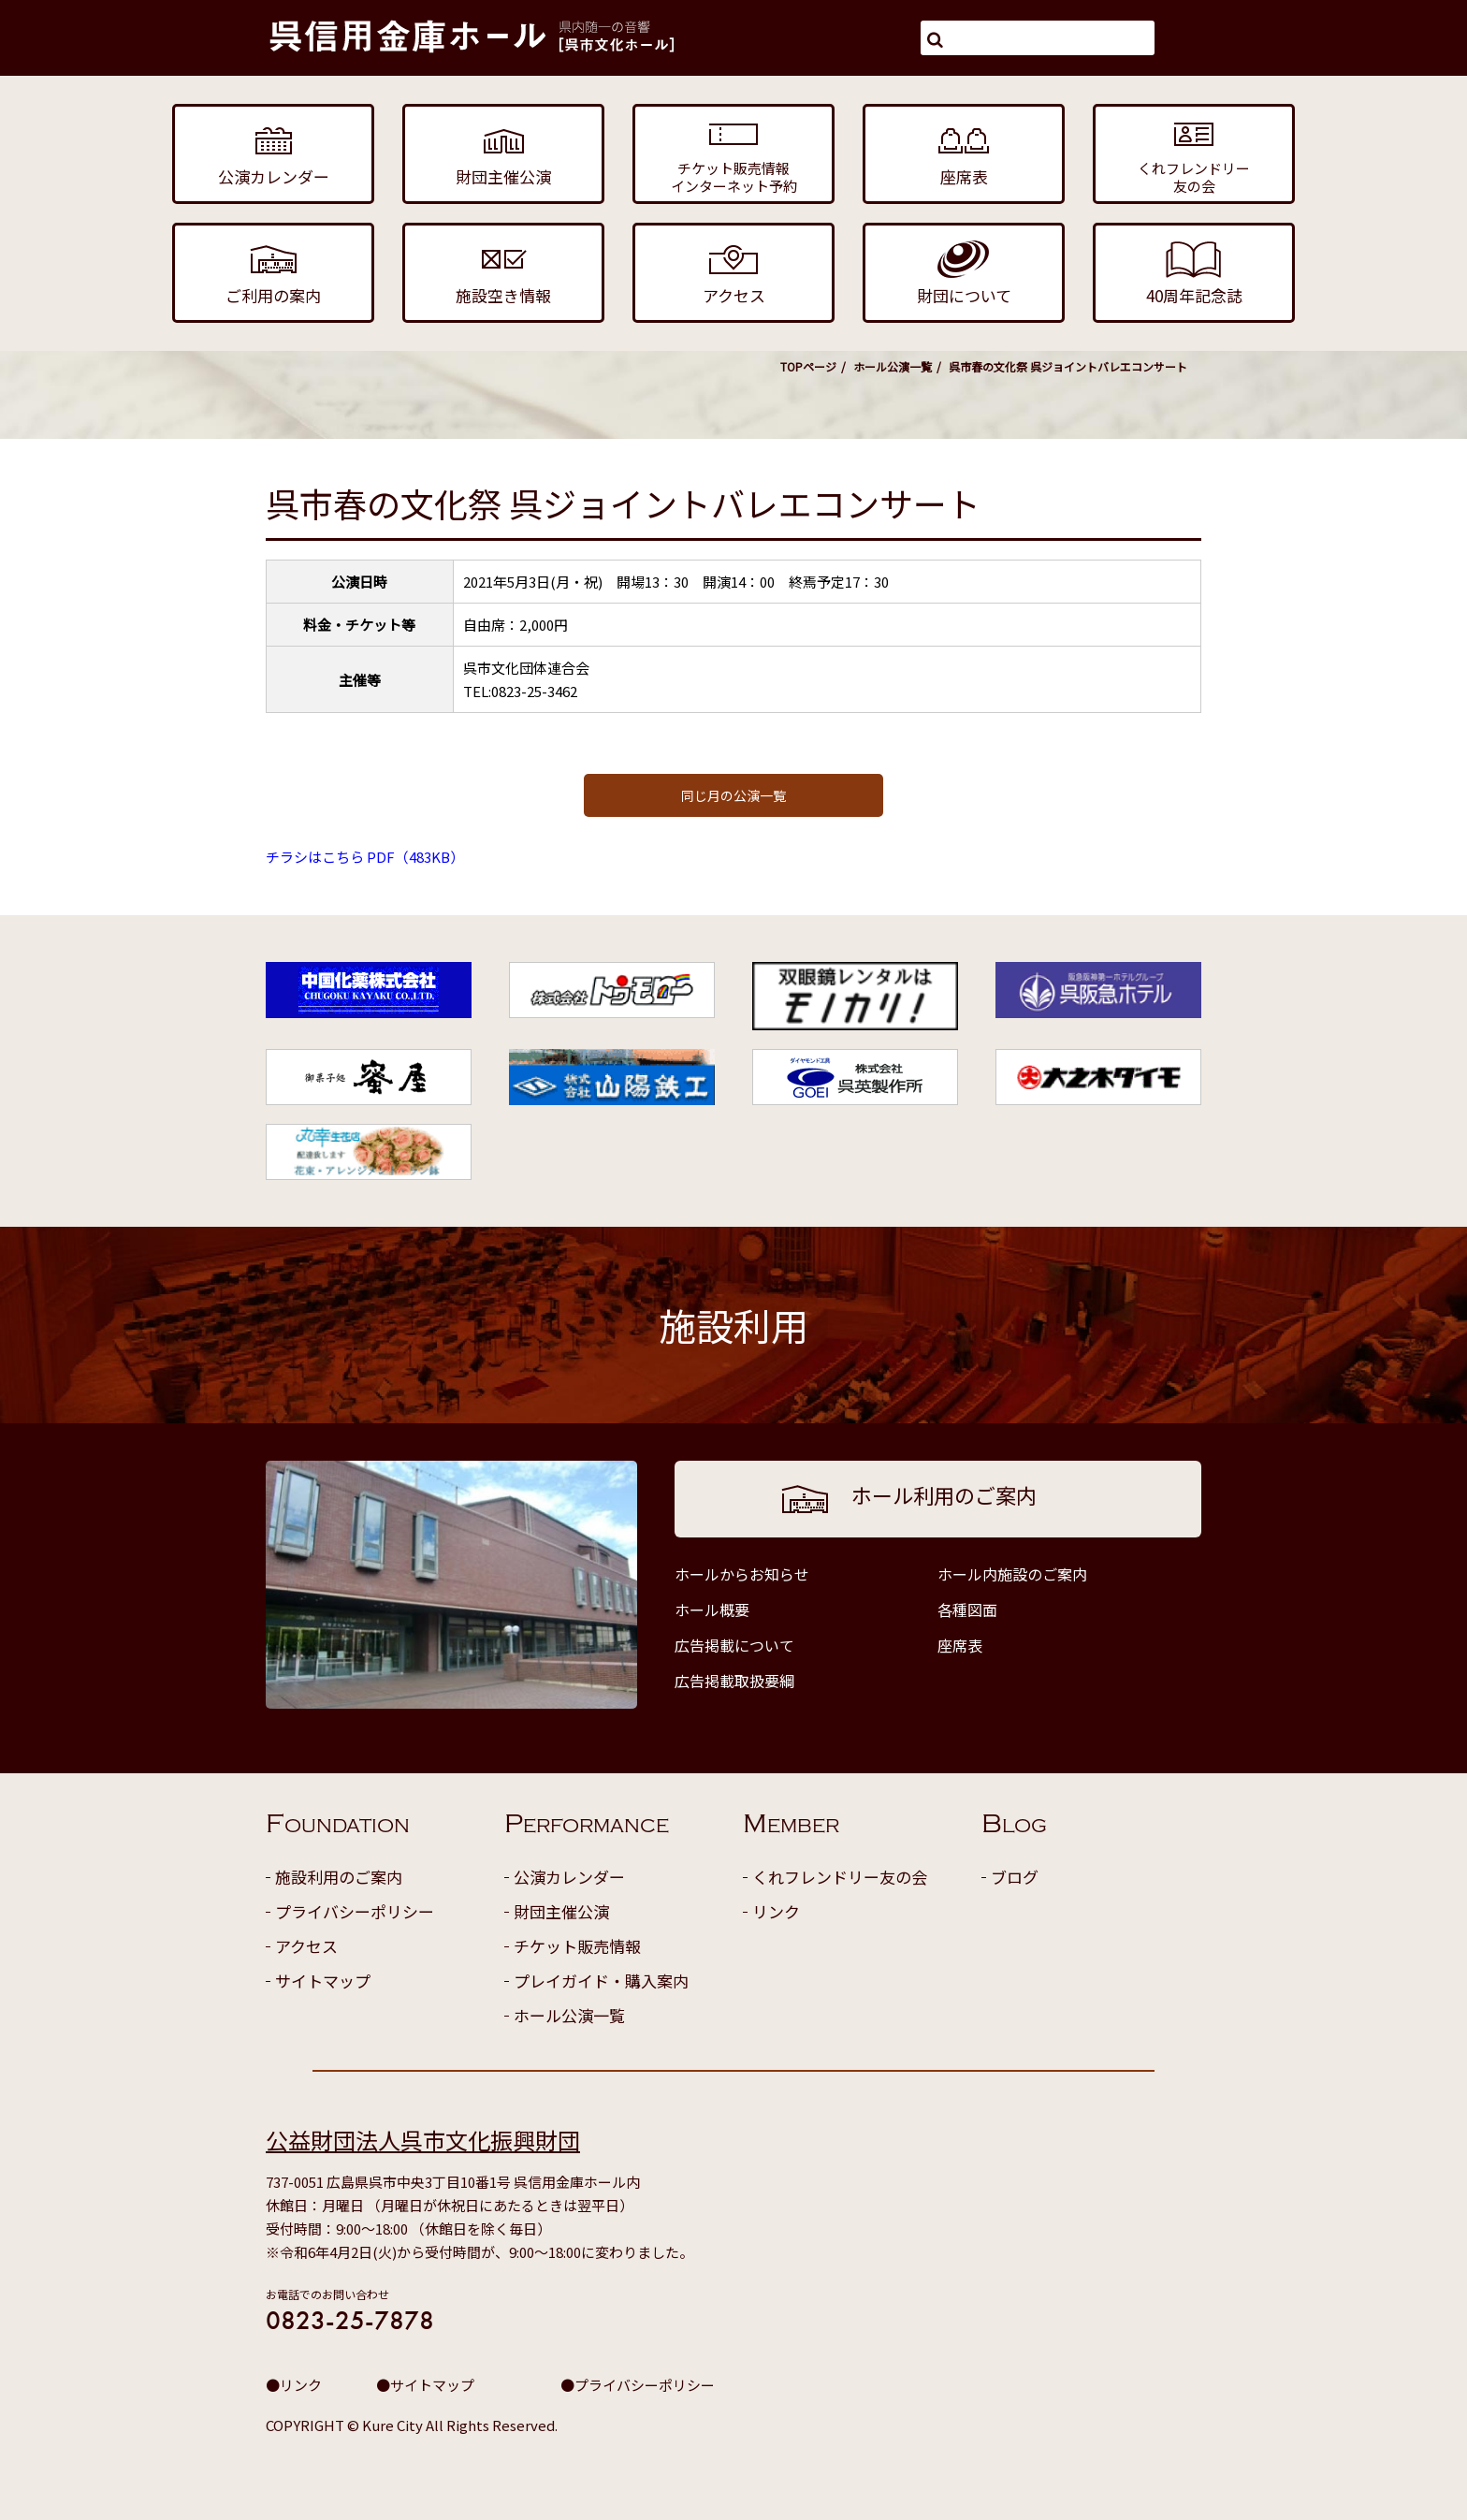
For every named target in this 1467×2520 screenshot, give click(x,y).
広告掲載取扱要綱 (734, 1680)
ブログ (1015, 1876)
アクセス (306, 1946)
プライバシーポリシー (354, 1911)
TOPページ (808, 366)
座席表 (959, 1645)
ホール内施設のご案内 (1012, 1574)
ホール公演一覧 (892, 366)
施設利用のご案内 (338, 1876)
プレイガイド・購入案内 (601, 1980)
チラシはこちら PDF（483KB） (365, 857)
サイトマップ (322, 1980)
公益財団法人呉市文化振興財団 (423, 2139)
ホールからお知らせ (742, 1574)
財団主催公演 (561, 1911)
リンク (776, 1911)
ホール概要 (712, 1609)
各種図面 (967, 1609)
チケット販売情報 (577, 1946)
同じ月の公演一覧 (733, 795)
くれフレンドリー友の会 (839, 1876)
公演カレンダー (569, 1876)
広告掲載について (734, 1645)
